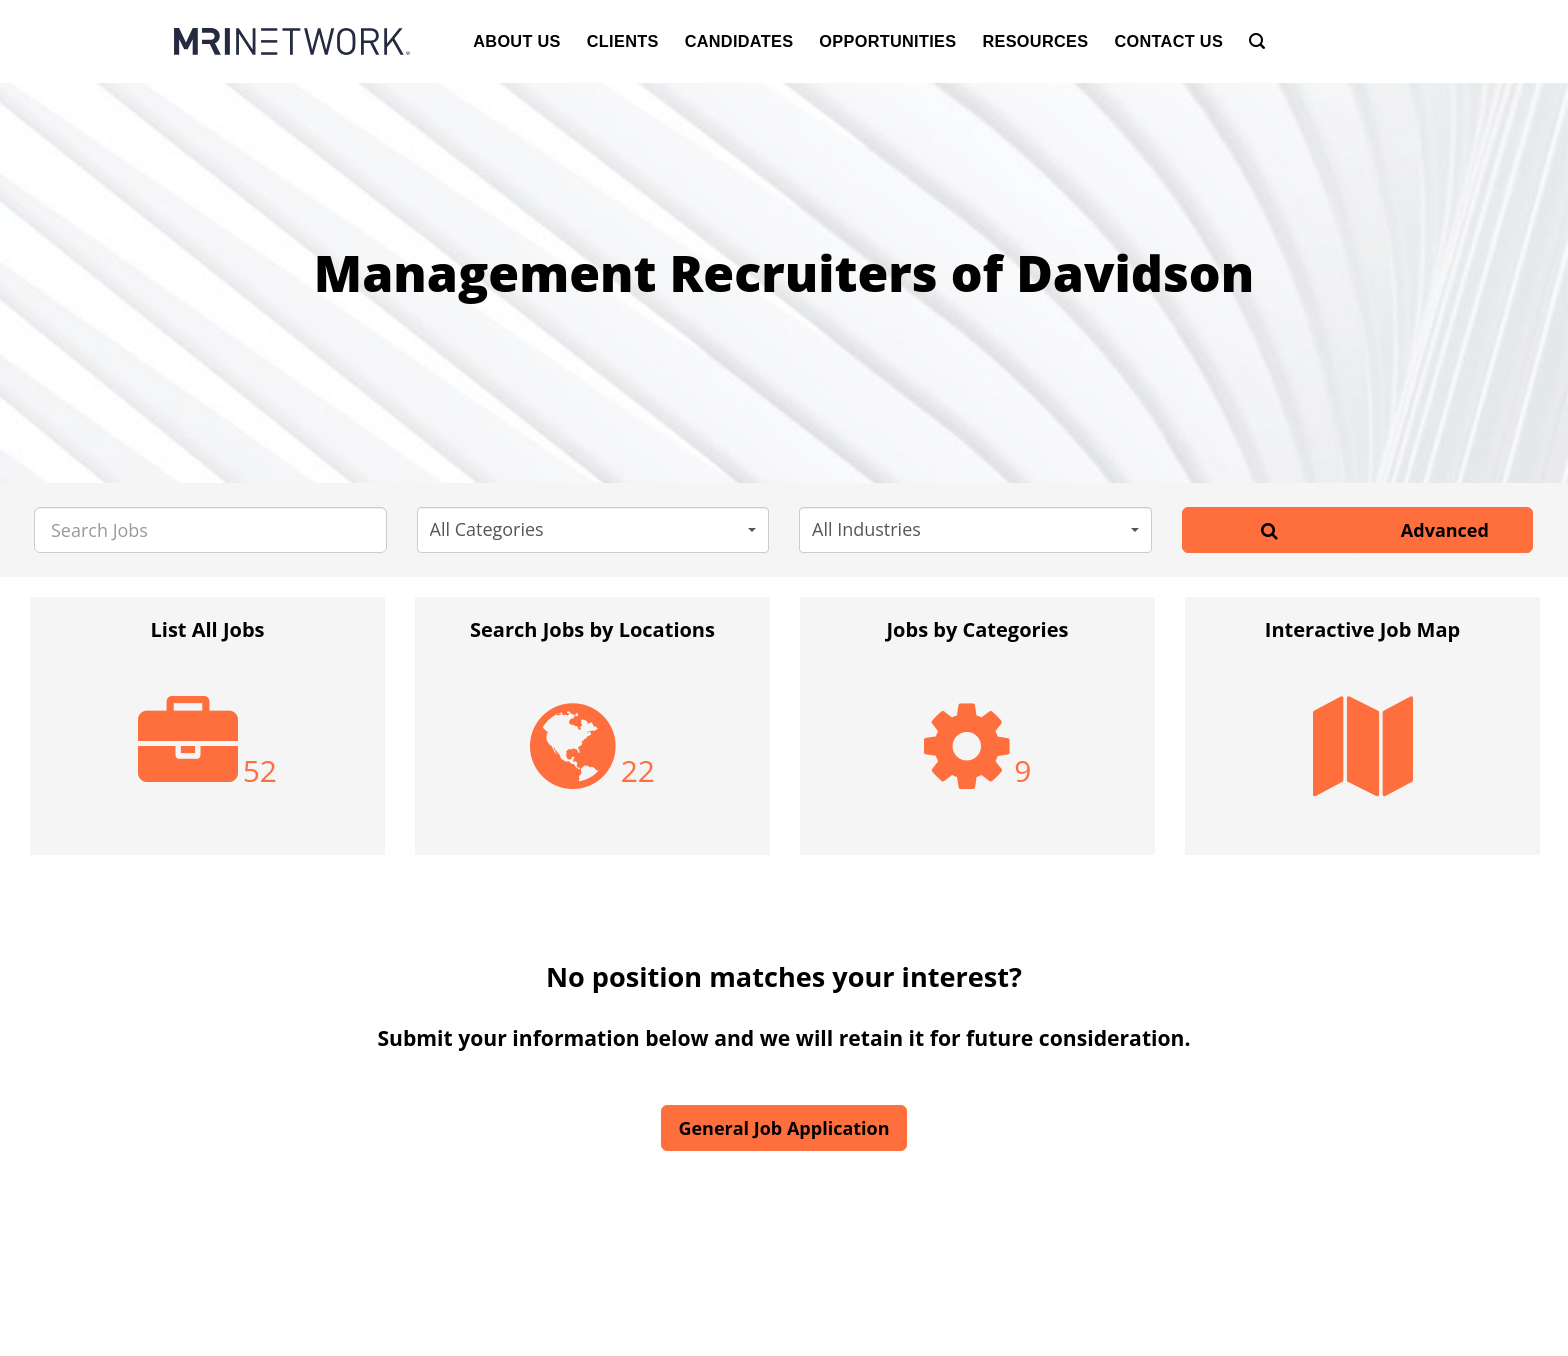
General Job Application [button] (783, 1128)
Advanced (1445, 530)
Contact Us (1168, 41)
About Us (517, 41)
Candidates (739, 41)
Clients (623, 41)
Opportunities (887, 41)
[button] (593, 530)
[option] (207, 736)
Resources (1035, 41)
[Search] (1257, 41)
